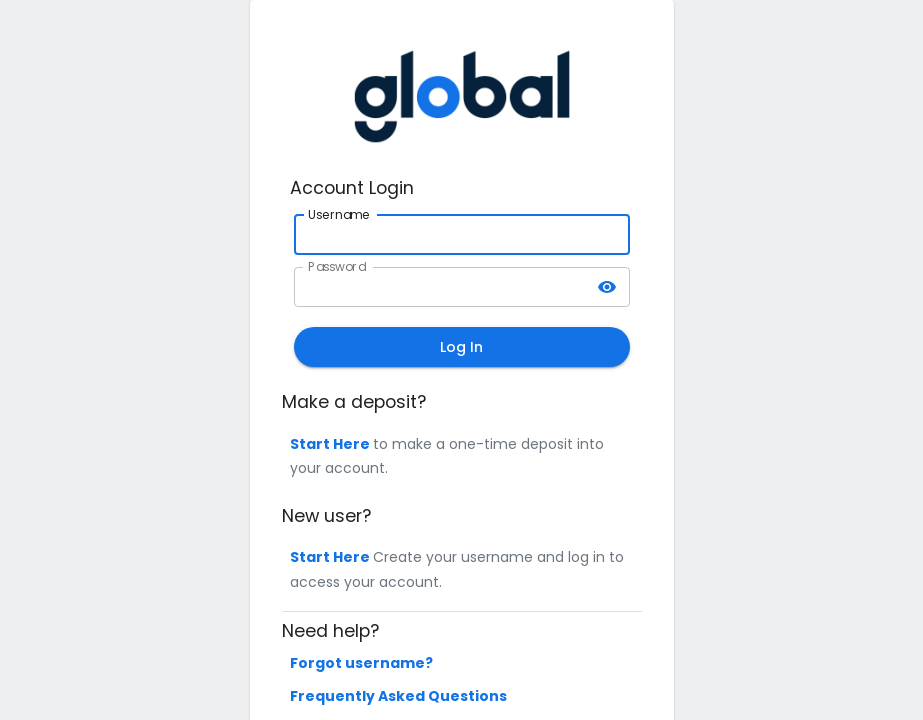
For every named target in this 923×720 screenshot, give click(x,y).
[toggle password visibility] (607, 287)
